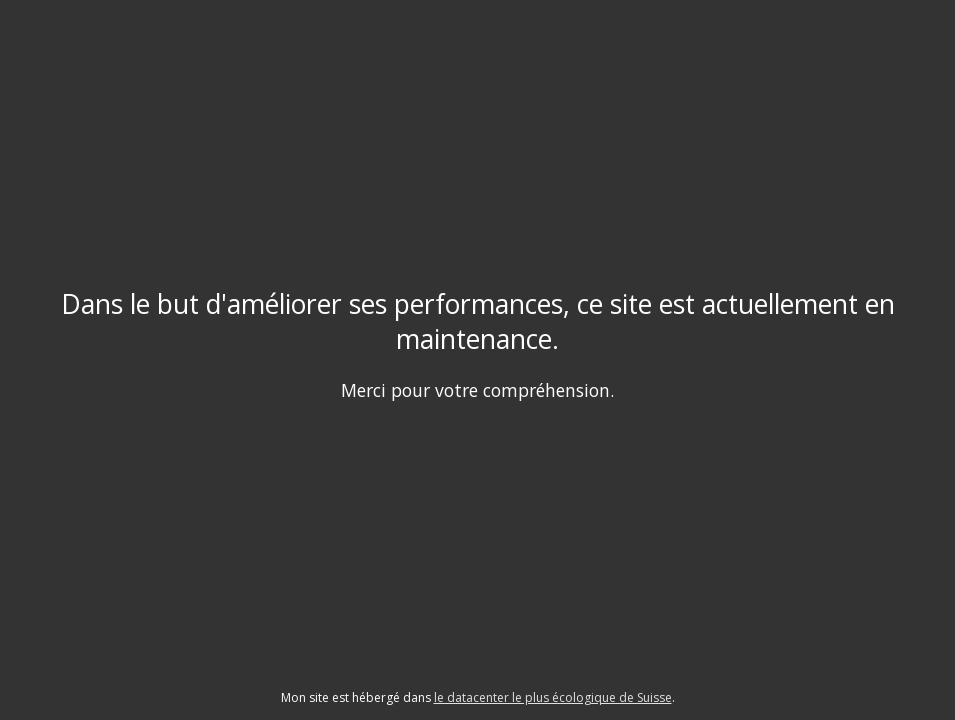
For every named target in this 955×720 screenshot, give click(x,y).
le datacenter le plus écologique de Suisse (553, 697)
